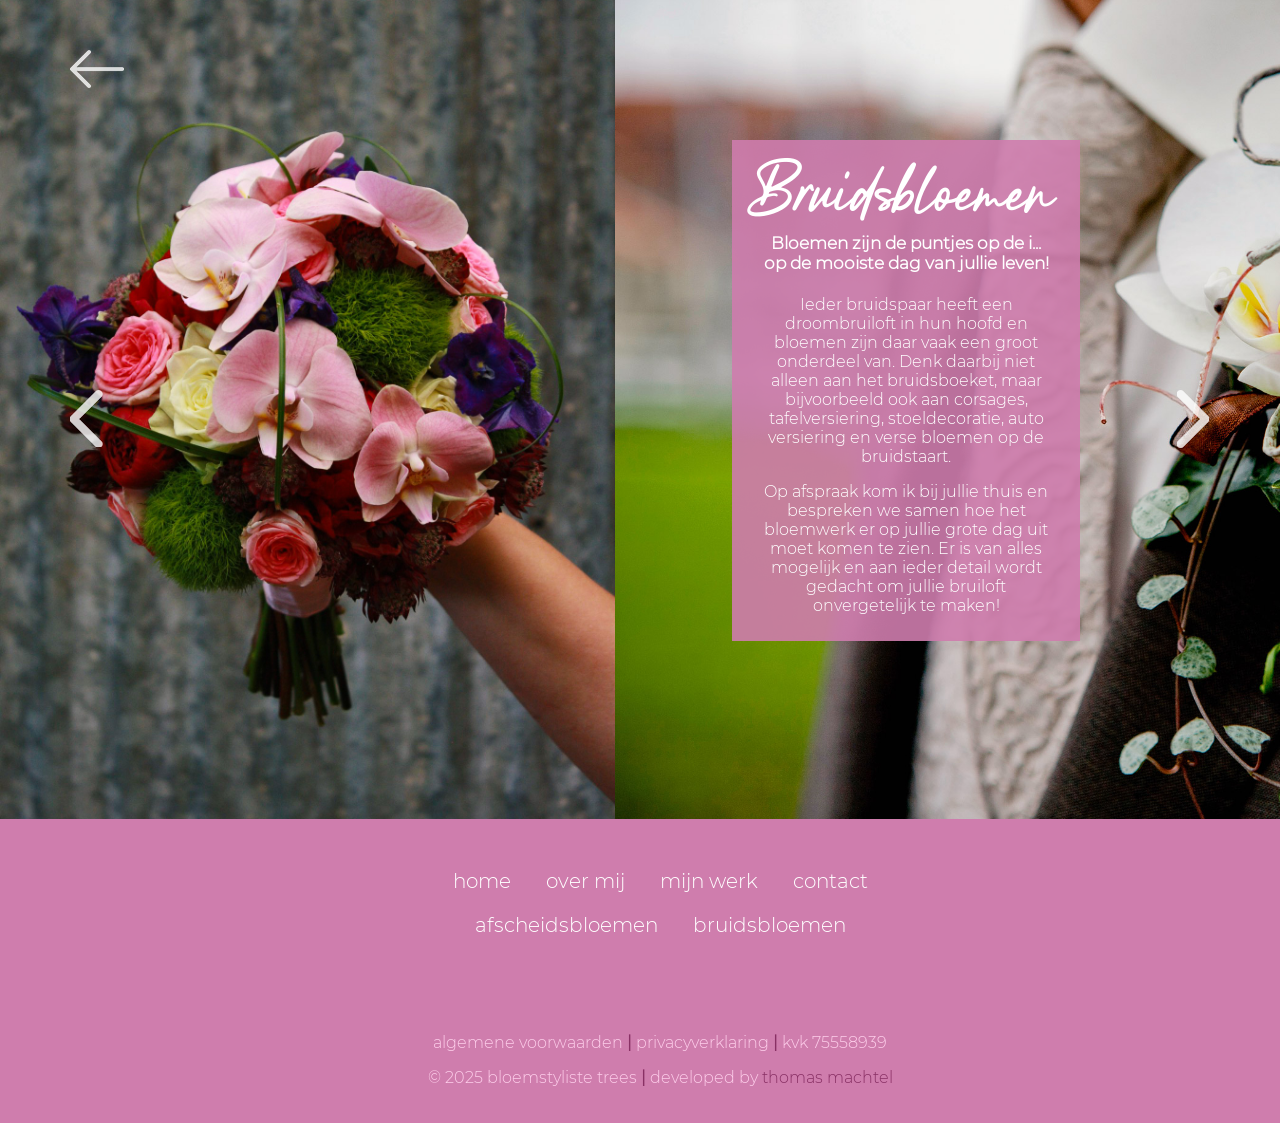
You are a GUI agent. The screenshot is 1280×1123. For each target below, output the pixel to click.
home (482, 881)
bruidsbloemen (769, 925)
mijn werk (709, 881)
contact (830, 881)
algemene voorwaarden (528, 1042)
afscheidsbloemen (566, 925)
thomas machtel (827, 1077)
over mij (585, 881)
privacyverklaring (702, 1042)
